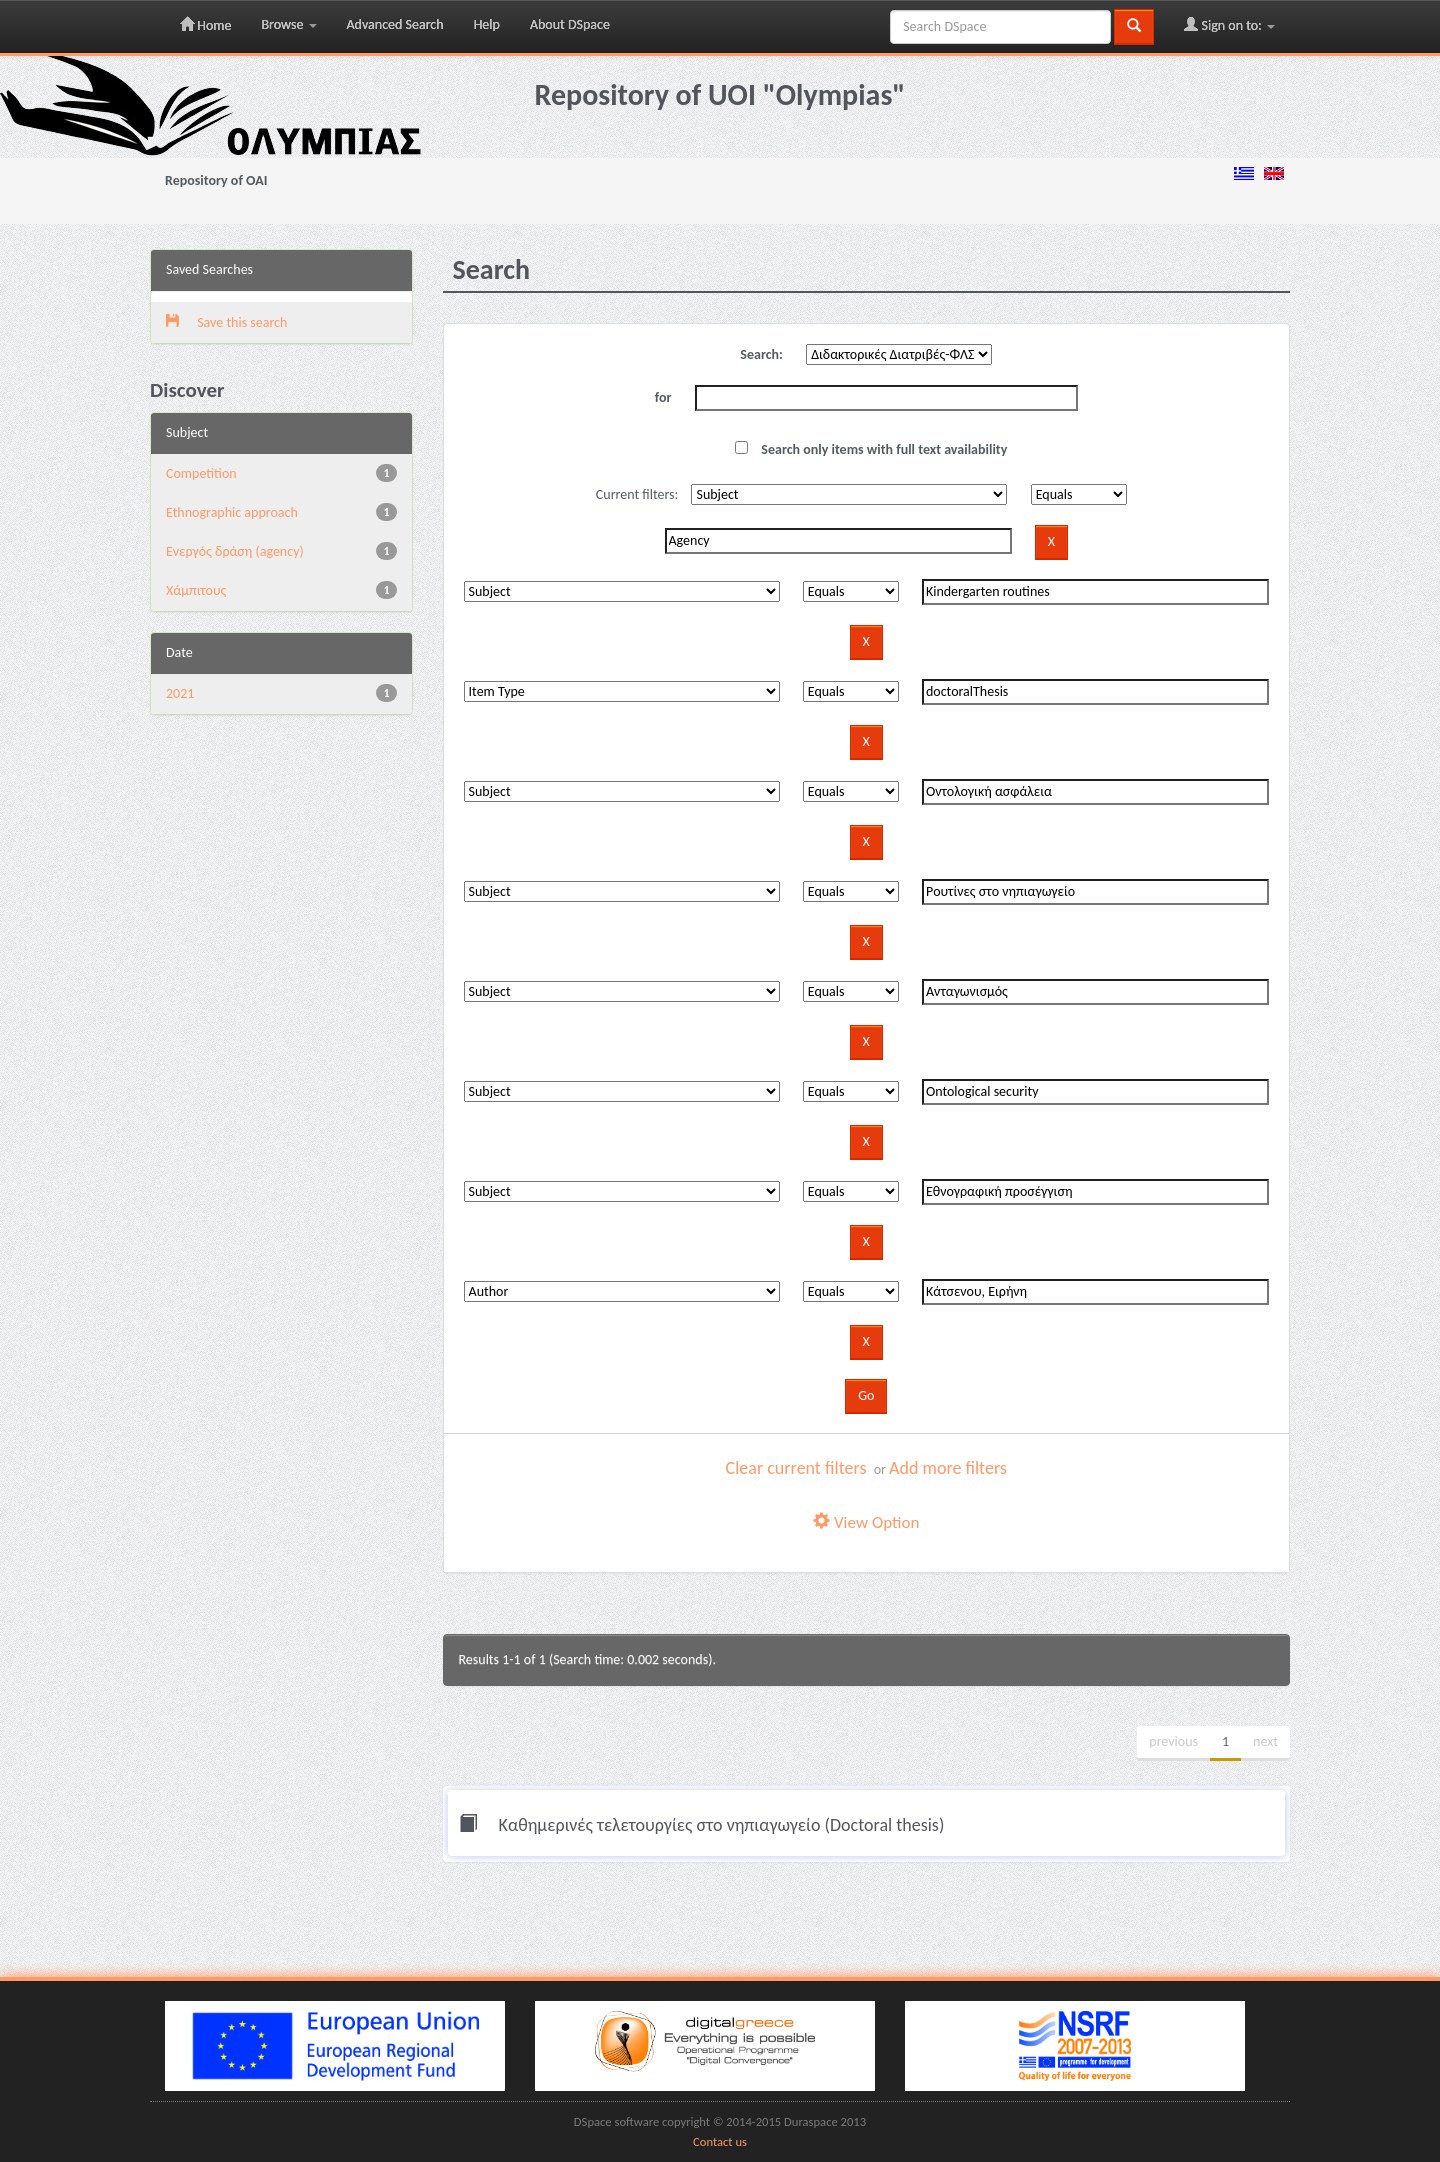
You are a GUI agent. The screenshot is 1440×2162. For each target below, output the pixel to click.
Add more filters (948, 1468)
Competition (201, 473)
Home (205, 25)
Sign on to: (1229, 25)
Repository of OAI (216, 180)
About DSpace (570, 24)
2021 (180, 693)
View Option (866, 1522)
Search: (761, 354)
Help (487, 24)
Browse (288, 24)
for (663, 397)
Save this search (226, 322)
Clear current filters (796, 1468)
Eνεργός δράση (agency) (235, 551)
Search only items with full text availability (871, 449)
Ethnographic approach (232, 512)
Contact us (720, 2141)
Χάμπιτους (196, 590)
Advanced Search (395, 24)
